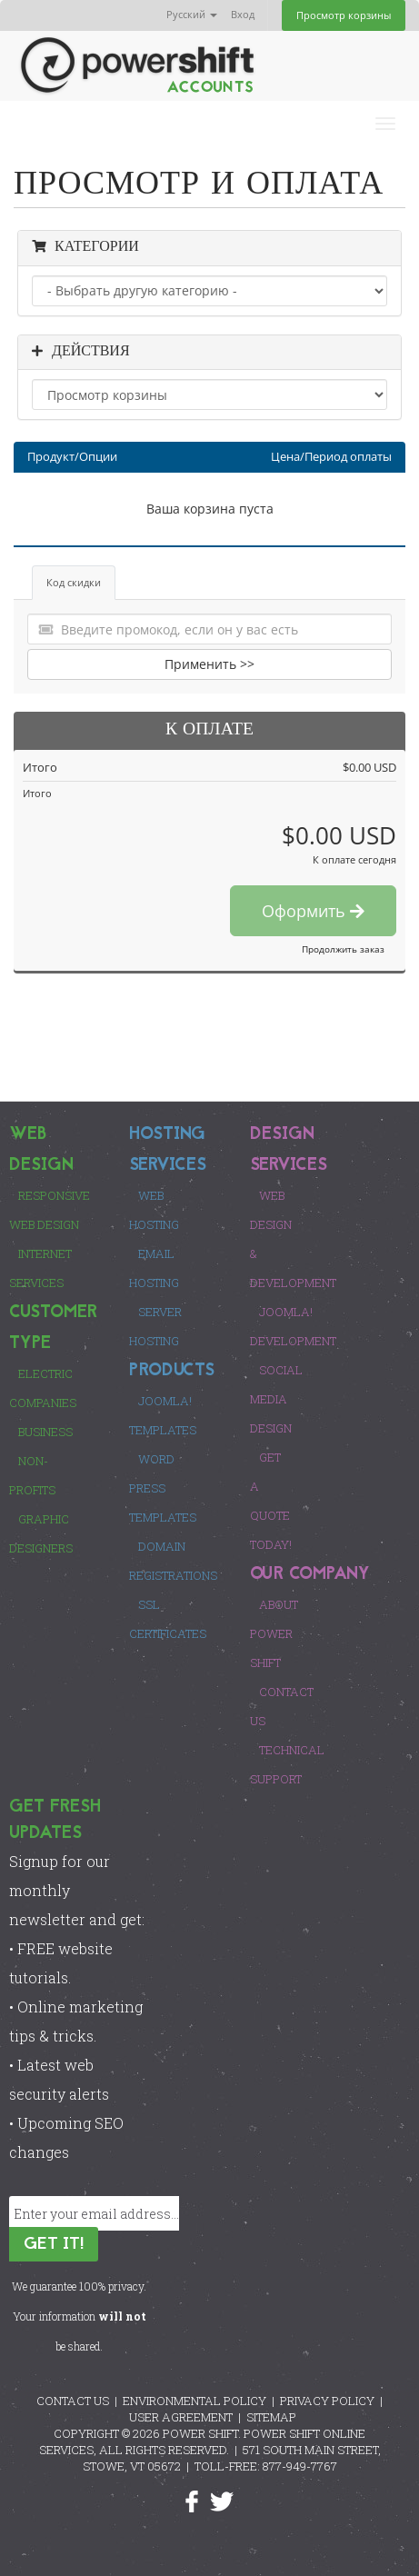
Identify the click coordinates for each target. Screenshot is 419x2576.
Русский (191, 14)
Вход (242, 14)
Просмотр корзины (343, 15)
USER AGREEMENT (181, 2417)
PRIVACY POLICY (327, 2400)
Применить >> (209, 664)
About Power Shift (274, 1633)
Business (45, 1431)
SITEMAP (271, 2417)
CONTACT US (72, 2400)
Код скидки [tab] (73, 582)
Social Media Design (276, 1399)
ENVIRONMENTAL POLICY (194, 2400)
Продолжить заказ (343, 949)
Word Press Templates (162, 1488)
